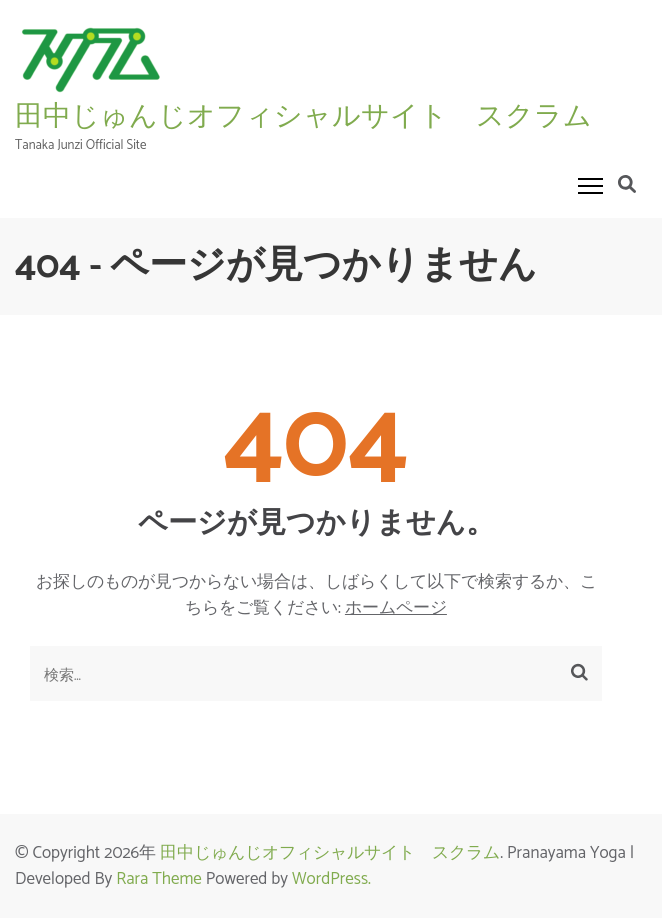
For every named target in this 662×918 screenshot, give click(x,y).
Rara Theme (159, 879)
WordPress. (331, 879)
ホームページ (396, 608)
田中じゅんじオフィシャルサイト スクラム (303, 116)
